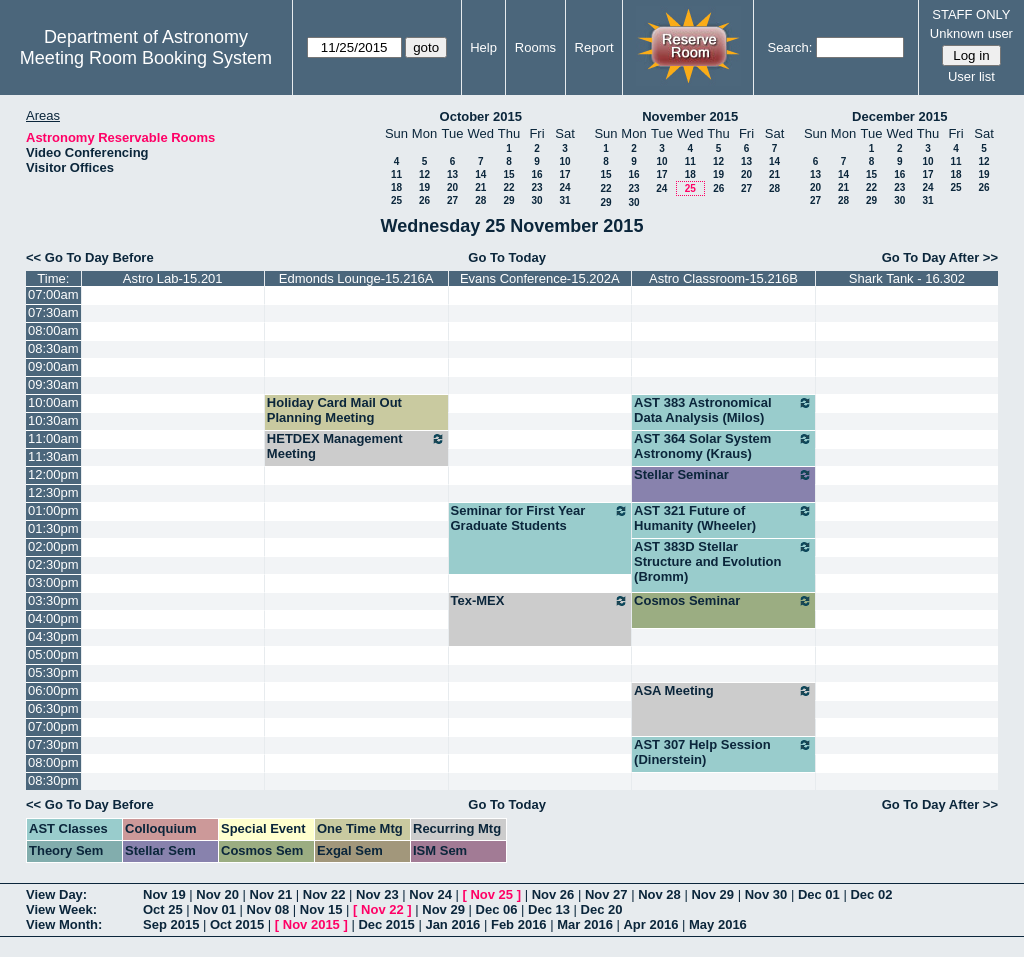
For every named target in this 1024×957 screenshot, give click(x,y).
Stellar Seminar (723, 475)
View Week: (61, 909)
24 (564, 187)
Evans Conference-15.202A (540, 278)
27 (452, 200)
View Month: (64, 924)
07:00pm (53, 726)
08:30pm (53, 780)
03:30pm (53, 600)
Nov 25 (491, 894)
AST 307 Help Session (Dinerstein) (723, 752)
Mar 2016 (585, 924)
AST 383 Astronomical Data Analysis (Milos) (723, 410)
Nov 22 (324, 894)
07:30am (53, 312)
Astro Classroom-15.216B (723, 278)
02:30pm (53, 564)
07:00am (53, 294)
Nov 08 (268, 909)
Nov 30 (766, 894)
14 (480, 174)
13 (452, 174)
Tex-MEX (540, 601)
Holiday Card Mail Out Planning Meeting (334, 410)
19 (424, 187)
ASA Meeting (723, 691)
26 (424, 200)
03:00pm (53, 582)
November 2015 (690, 116)
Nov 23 (377, 894)
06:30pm (53, 708)
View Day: (56, 894)
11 (396, 174)
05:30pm (53, 672)
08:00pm (53, 762)
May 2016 (718, 924)
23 (536, 187)
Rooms (535, 47)
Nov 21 (271, 894)
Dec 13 (549, 909)
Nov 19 (164, 894)
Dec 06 (497, 909)
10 (564, 161)
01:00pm (53, 510)
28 (480, 200)
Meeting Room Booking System (146, 58)
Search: (790, 47)
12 (424, 174)
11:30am (53, 456)
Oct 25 (163, 909)
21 (480, 187)
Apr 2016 (650, 924)
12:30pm (53, 492)
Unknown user (971, 33)
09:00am (53, 366)
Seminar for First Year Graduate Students (540, 518)
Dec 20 (602, 909)
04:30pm (53, 636)
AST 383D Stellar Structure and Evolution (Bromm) (723, 561)
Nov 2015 (311, 924)
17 (564, 174)
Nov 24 (430, 894)
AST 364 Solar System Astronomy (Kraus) (723, 446)
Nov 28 (659, 894)
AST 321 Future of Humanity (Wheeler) (723, 518)
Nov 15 (321, 909)
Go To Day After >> (940, 257)
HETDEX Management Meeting (356, 446)
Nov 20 (217, 894)
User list (971, 76)
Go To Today (507, 257)
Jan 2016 (452, 924)
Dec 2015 (386, 924)
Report (594, 47)
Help (483, 47)
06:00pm (53, 690)
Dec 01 (819, 894)
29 (508, 200)
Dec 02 (871, 894)
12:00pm (53, 474)
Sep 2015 (171, 924)
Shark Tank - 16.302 (907, 278)
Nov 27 (606, 894)
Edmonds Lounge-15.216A (356, 278)
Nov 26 (553, 894)
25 (396, 200)
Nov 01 (214, 909)
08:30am (53, 348)
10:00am (53, 402)
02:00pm (53, 546)
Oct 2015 (237, 924)
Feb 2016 (519, 924)
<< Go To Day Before (90, 257)
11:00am (53, 438)
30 (536, 200)
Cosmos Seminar (723, 601)
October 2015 (481, 116)
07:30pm (53, 744)
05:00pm (53, 654)
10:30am (53, 420)
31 (564, 200)
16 (536, 174)
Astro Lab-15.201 (173, 278)
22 (508, 187)
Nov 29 (712, 894)
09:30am (53, 384)
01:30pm (53, 528)
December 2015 (899, 116)
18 (396, 187)
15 (508, 174)
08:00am (53, 330)
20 (452, 187)
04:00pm (53, 618)
